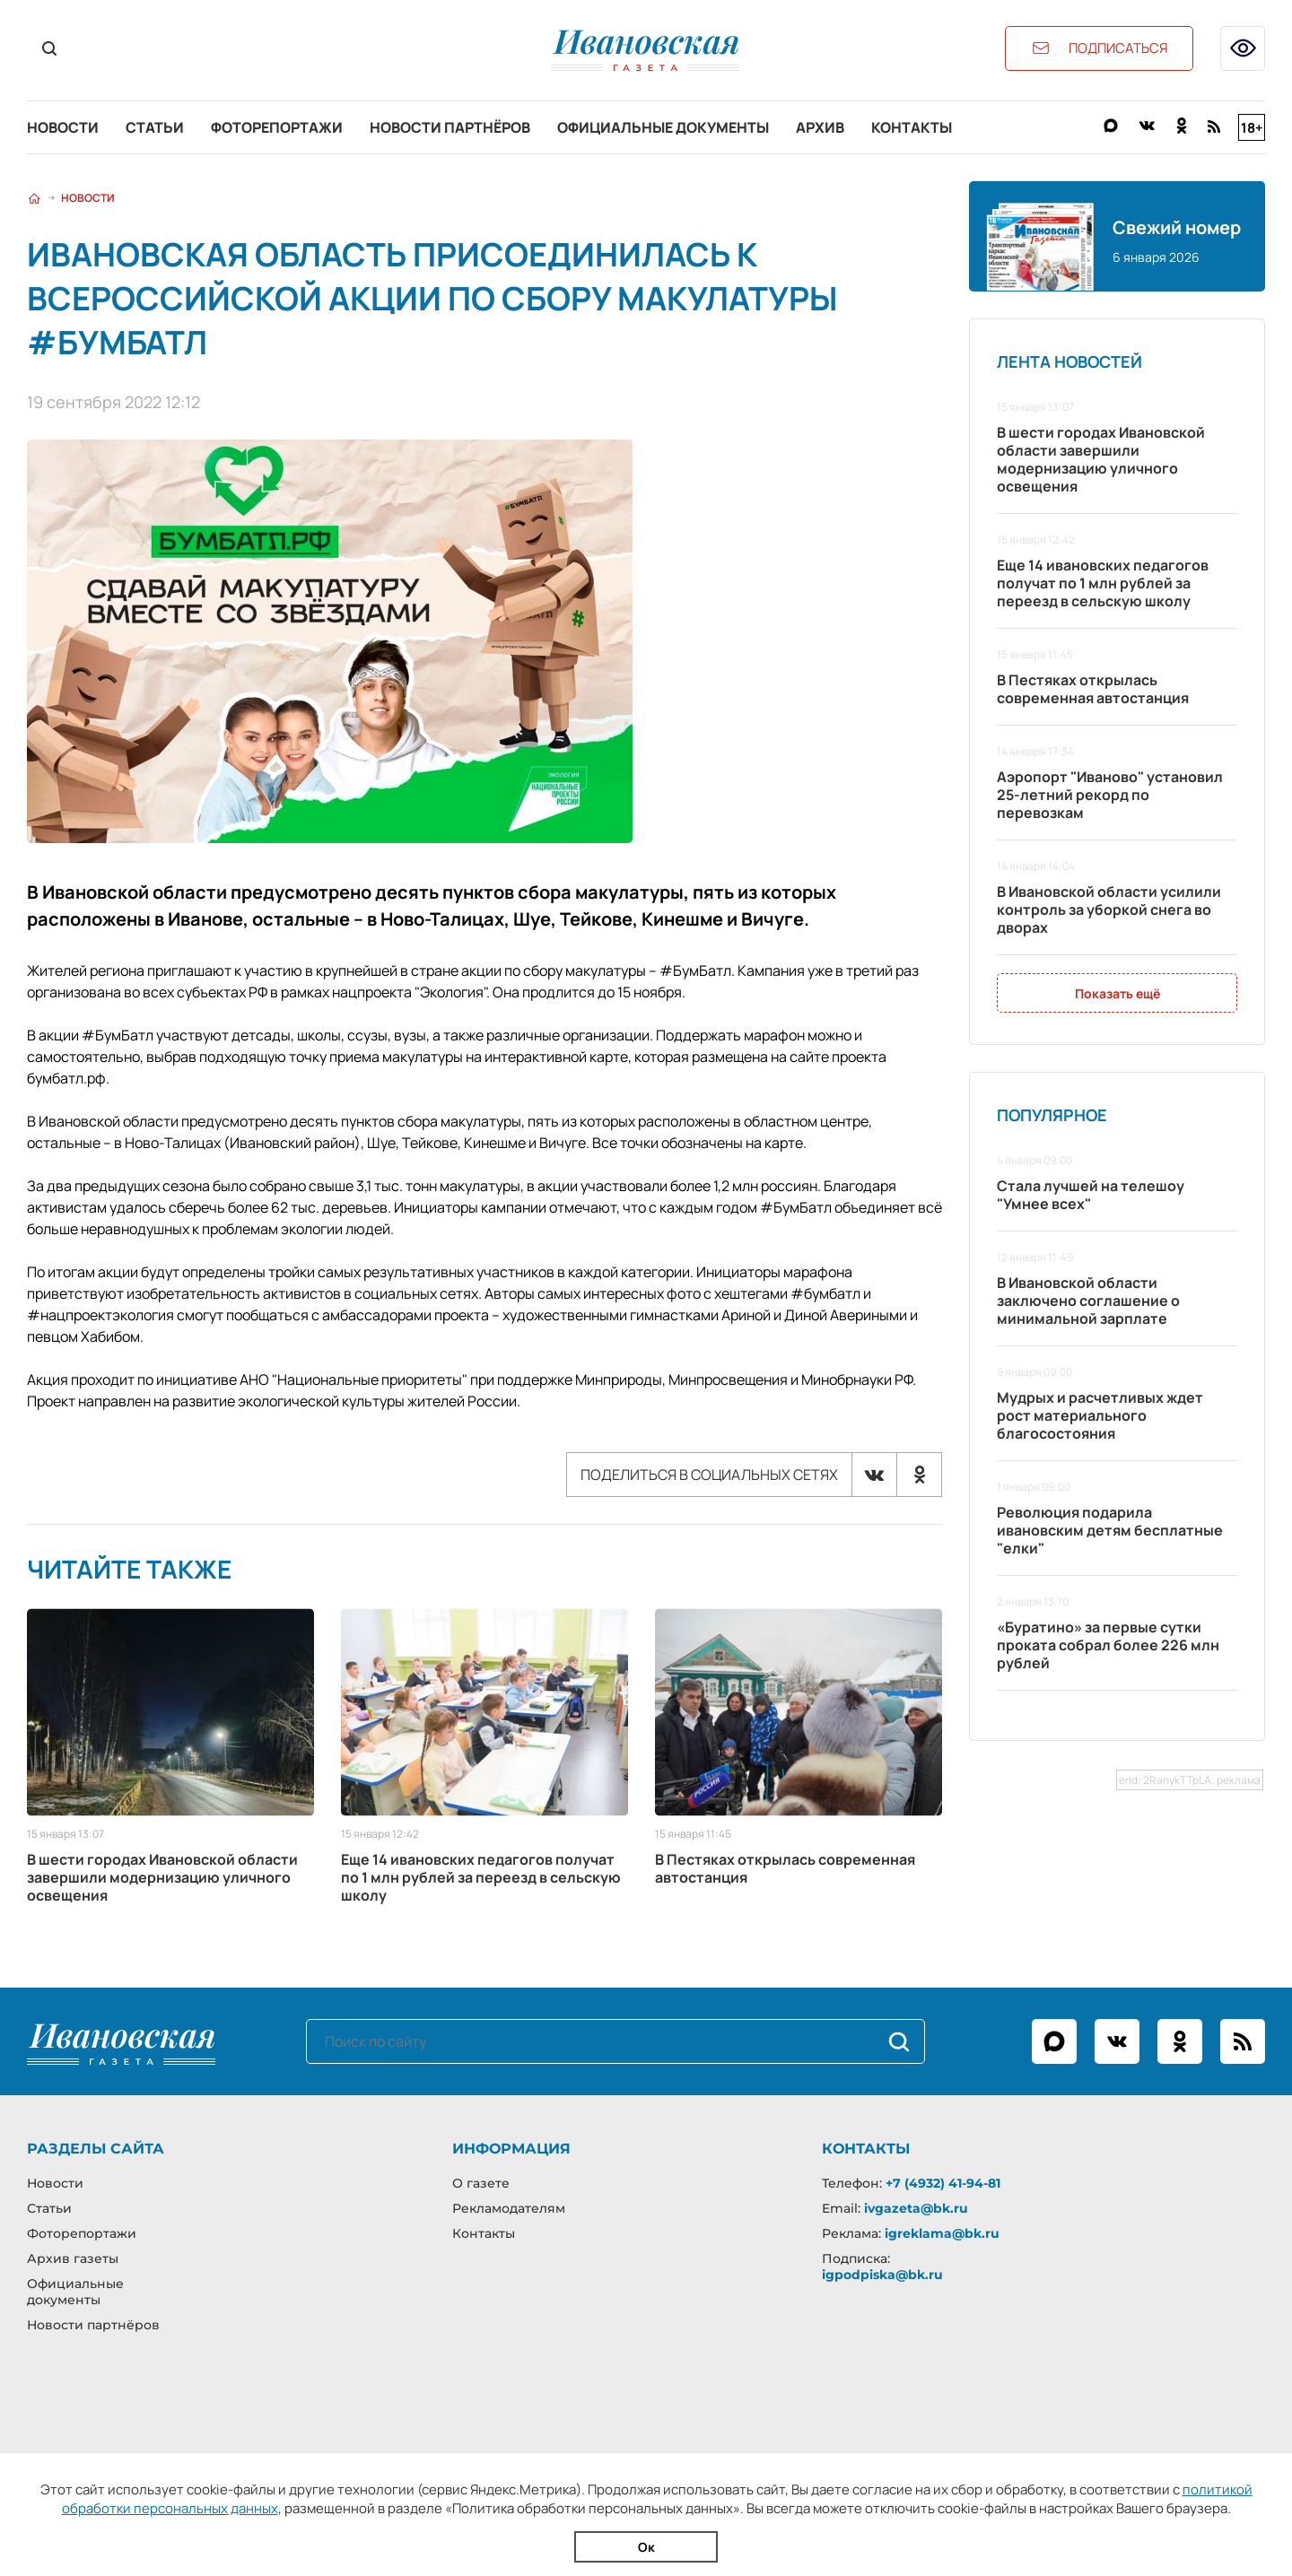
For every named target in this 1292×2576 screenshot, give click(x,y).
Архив (820, 127)
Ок (646, 2546)
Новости (63, 127)
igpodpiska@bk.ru (882, 2275)
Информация (511, 2148)
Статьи (155, 127)
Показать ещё (1117, 993)
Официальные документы (663, 127)
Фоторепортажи (277, 127)
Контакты (911, 127)
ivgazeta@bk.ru (916, 2208)
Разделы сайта (95, 2148)
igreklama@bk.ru (942, 2233)
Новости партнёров (450, 127)
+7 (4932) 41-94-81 (943, 2183)
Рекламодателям (508, 2208)
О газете (481, 2183)
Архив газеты (72, 2258)
